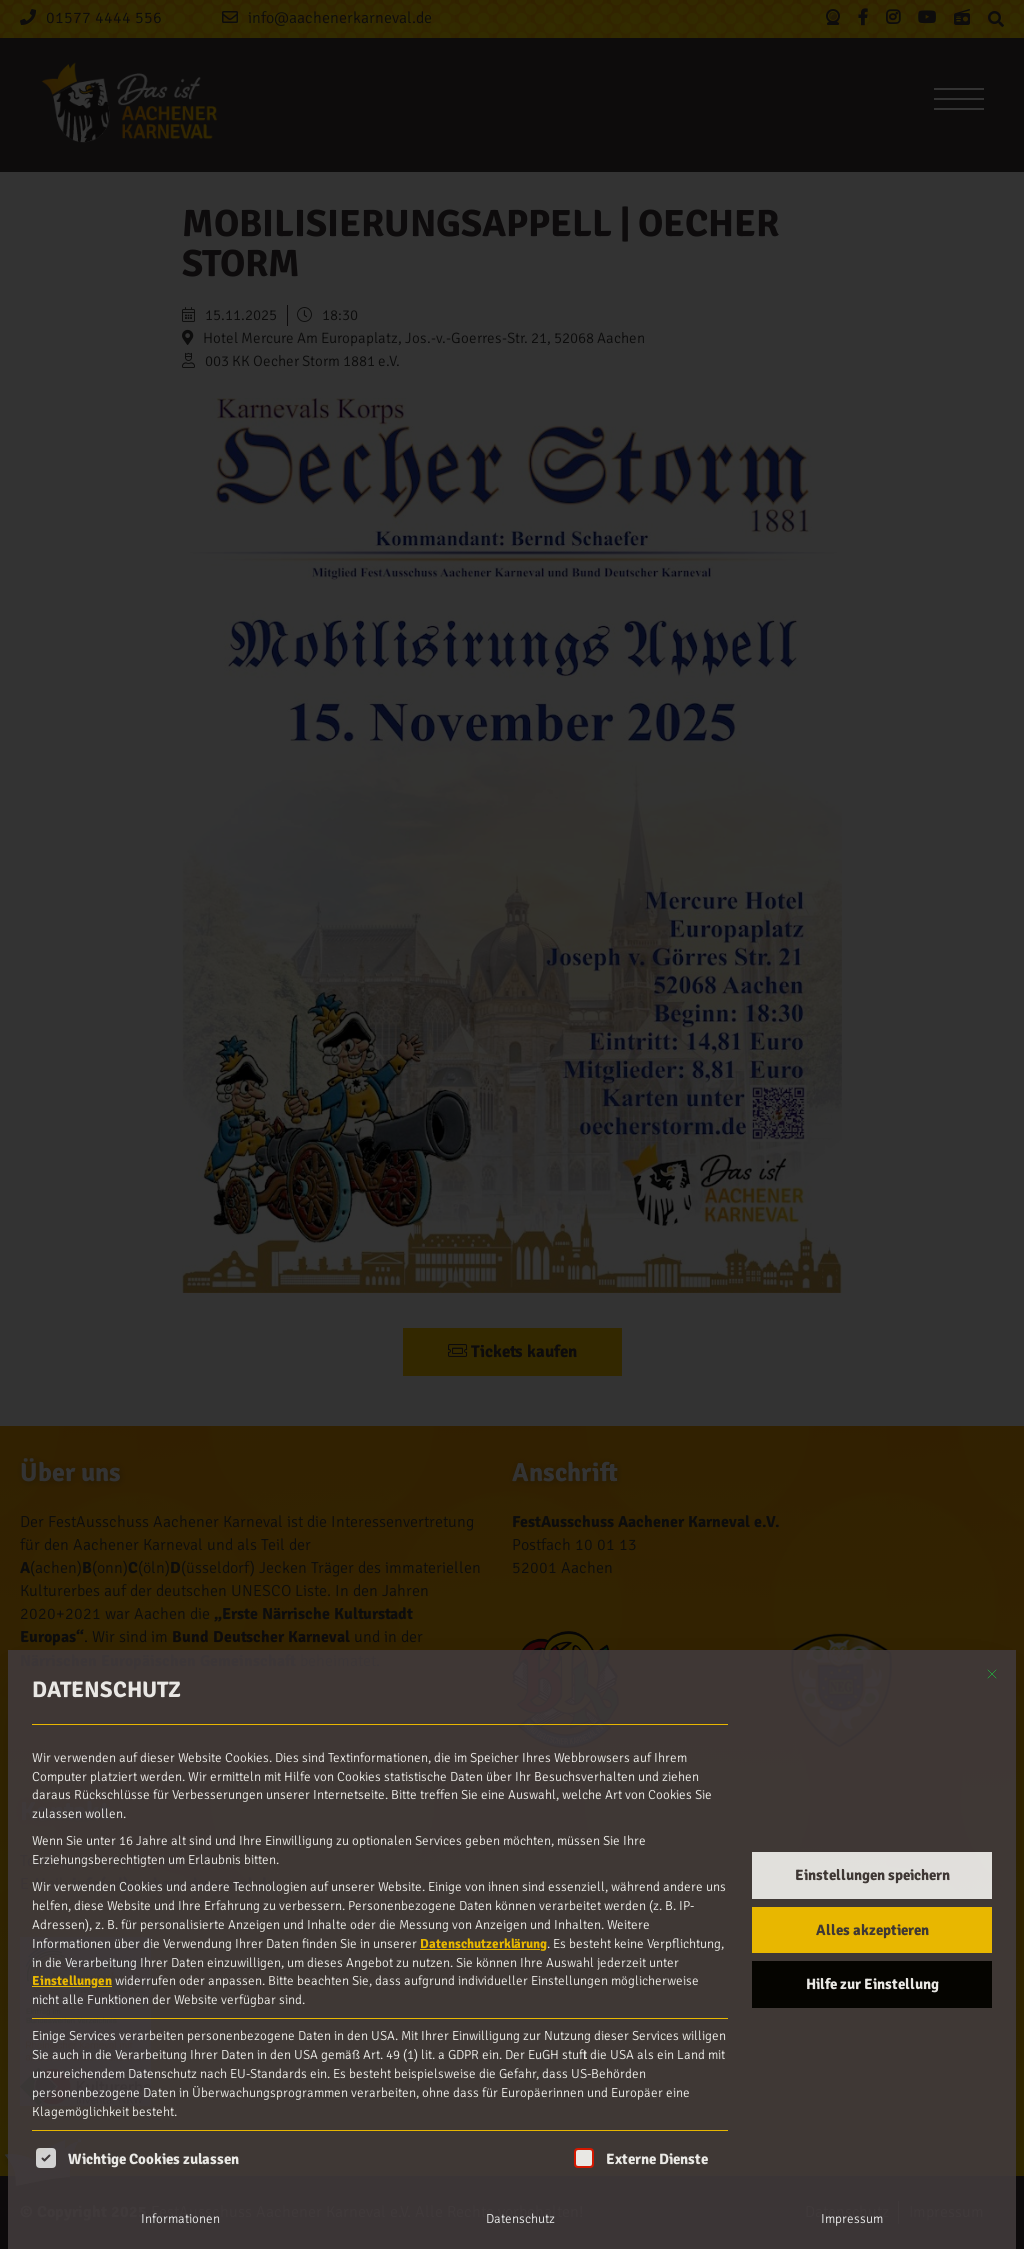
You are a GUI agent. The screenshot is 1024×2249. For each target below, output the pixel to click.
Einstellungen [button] (72, 1981)
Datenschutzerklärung (483, 1944)
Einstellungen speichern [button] (872, 1875)
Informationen (180, 2219)
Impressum (852, 2219)
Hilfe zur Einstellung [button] (872, 1984)
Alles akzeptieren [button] (872, 1930)
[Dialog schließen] (992, 1674)
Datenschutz (520, 2219)
